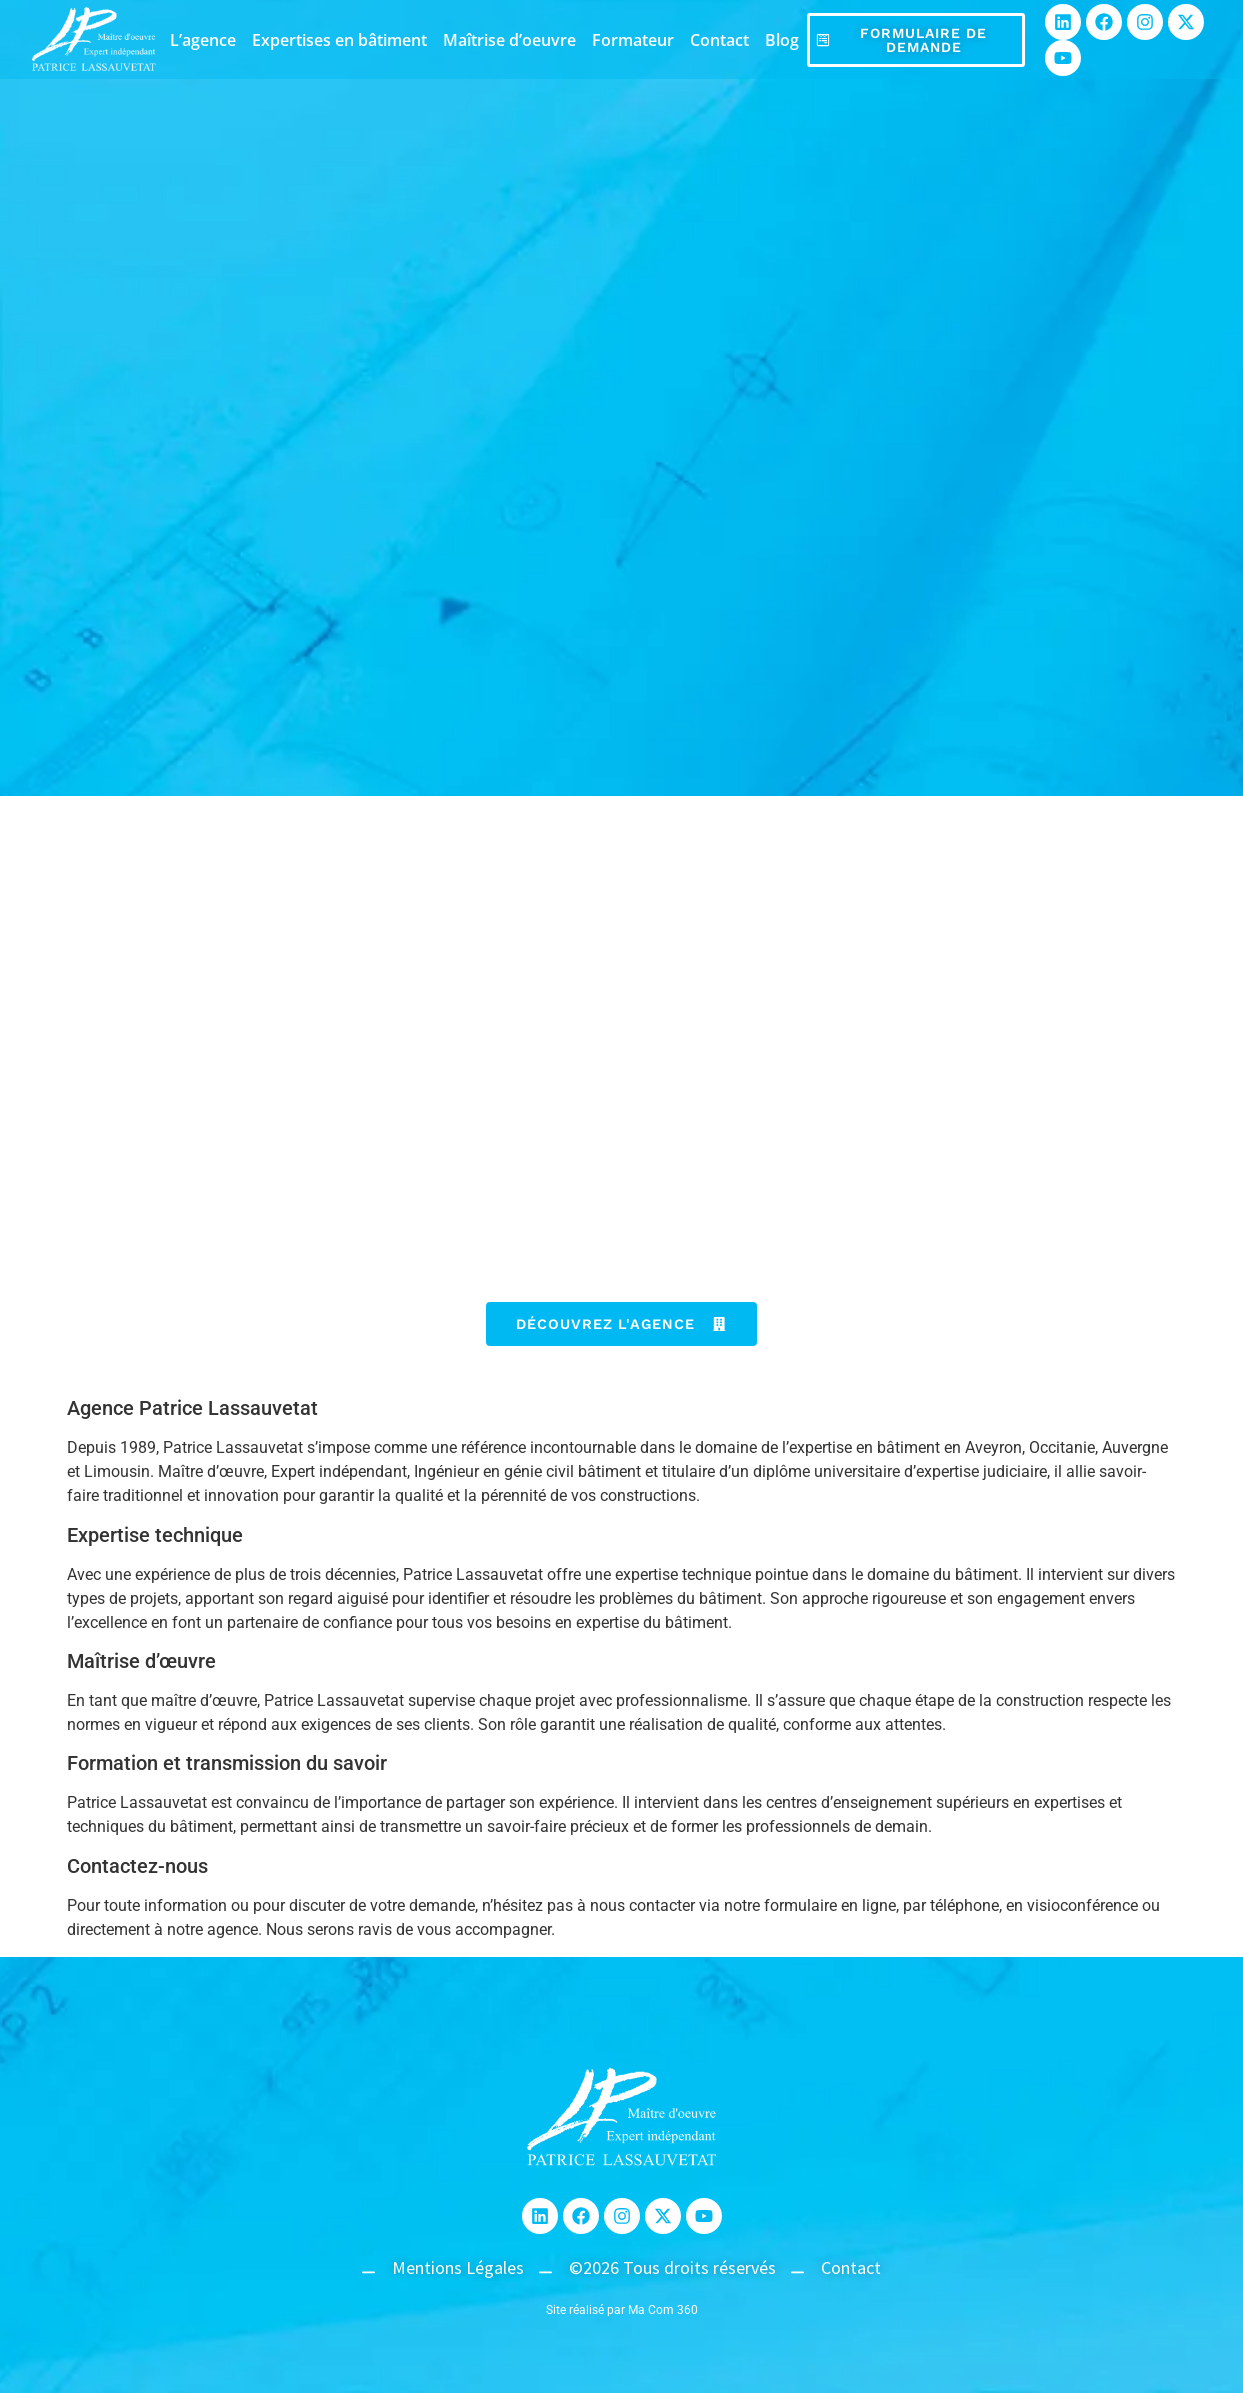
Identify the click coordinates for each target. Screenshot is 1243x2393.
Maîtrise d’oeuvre (509, 40)
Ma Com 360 (663, 2310)
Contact (719, 40)
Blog (782, 40)
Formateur (633, 40)
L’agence (203, 40)
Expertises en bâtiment (339, 40)
